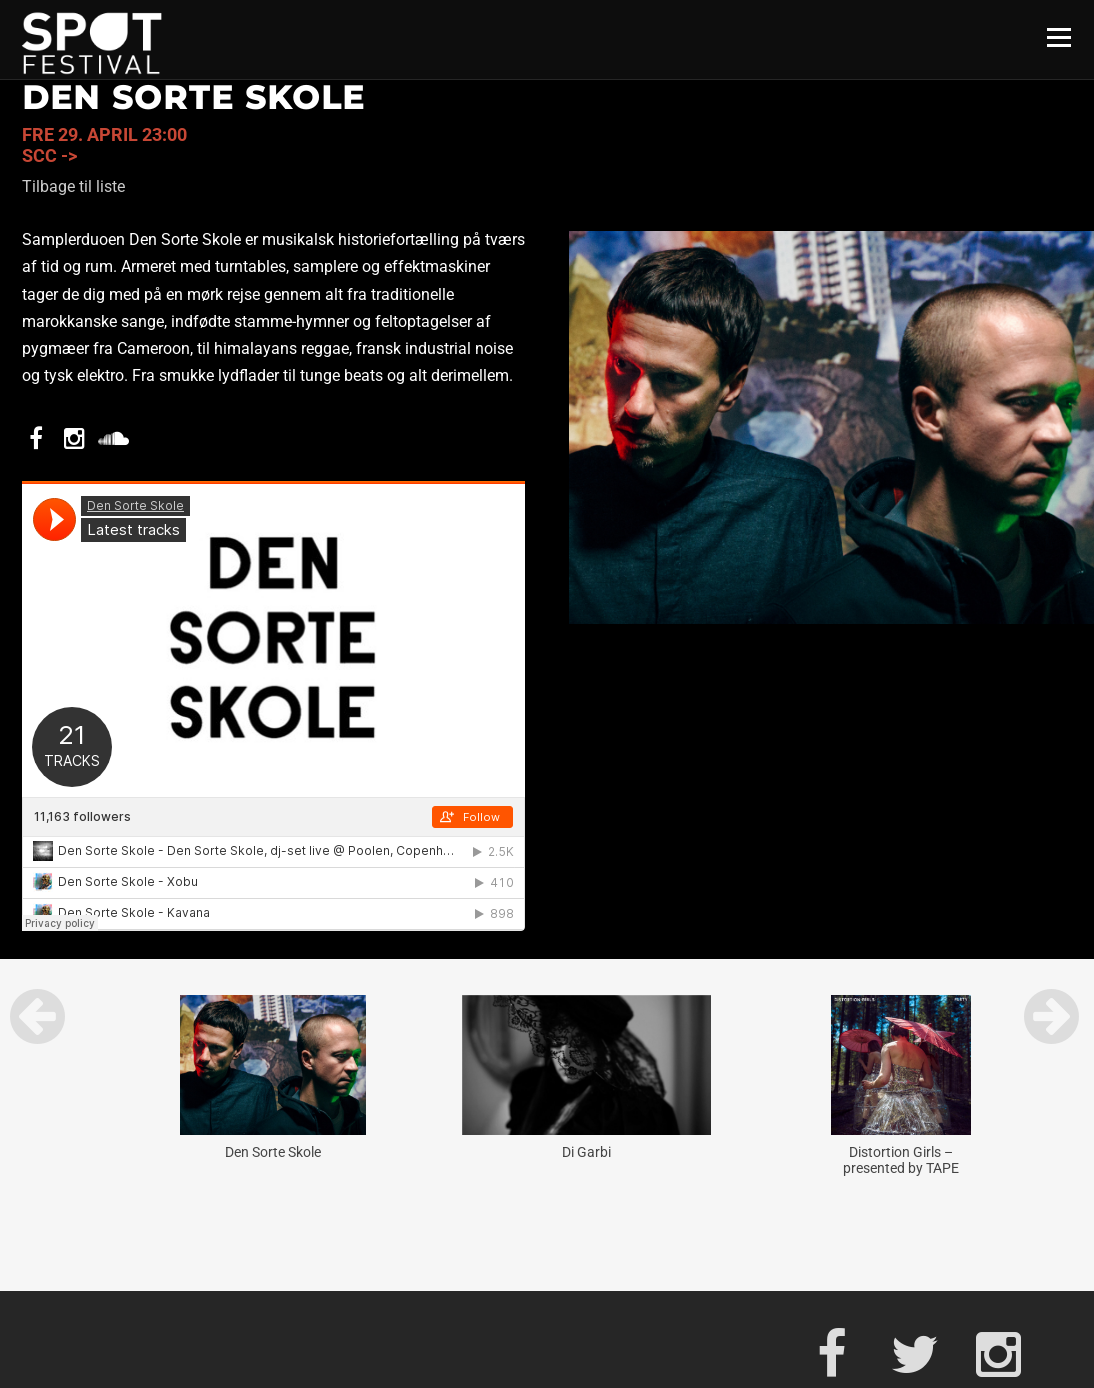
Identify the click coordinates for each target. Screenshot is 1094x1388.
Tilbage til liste (73, 186)
